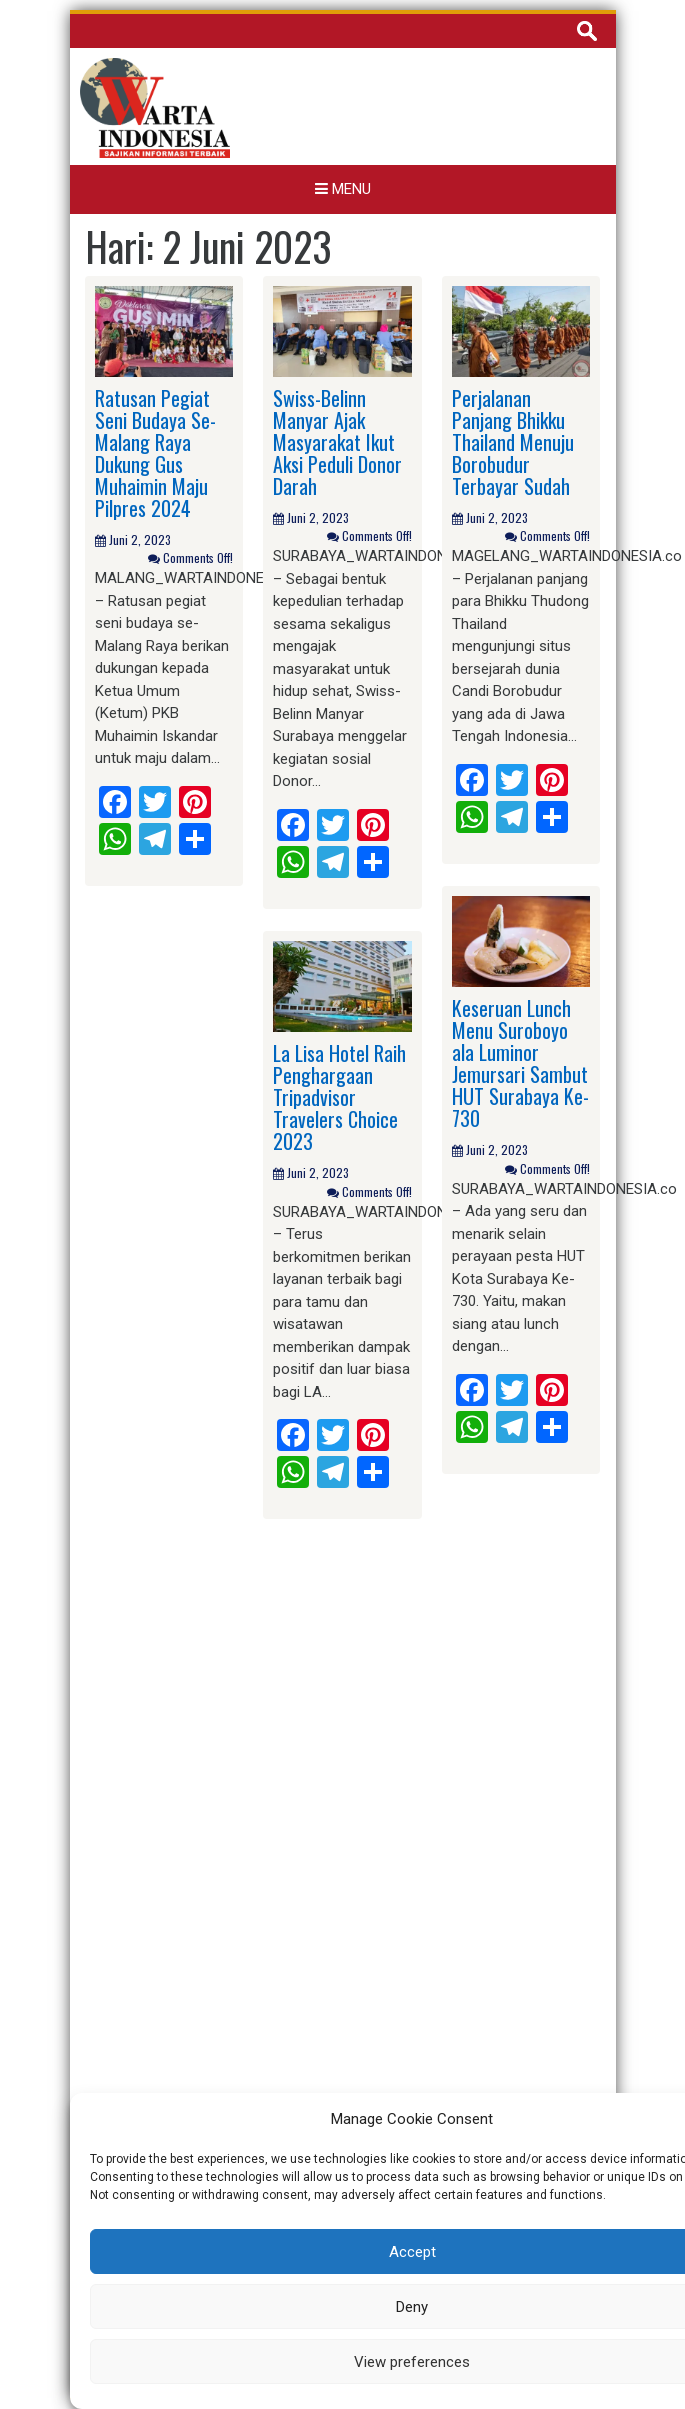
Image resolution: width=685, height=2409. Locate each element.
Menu (343, 189)
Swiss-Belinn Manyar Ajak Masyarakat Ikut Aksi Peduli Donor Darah (337, 442)
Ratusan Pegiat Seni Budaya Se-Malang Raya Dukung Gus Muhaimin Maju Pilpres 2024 (155, 453)
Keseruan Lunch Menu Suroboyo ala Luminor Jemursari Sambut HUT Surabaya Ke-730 (520, 1063)
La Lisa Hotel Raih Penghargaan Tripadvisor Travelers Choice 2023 (339, 1097)
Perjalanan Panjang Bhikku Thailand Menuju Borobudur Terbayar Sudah (513, 442)
